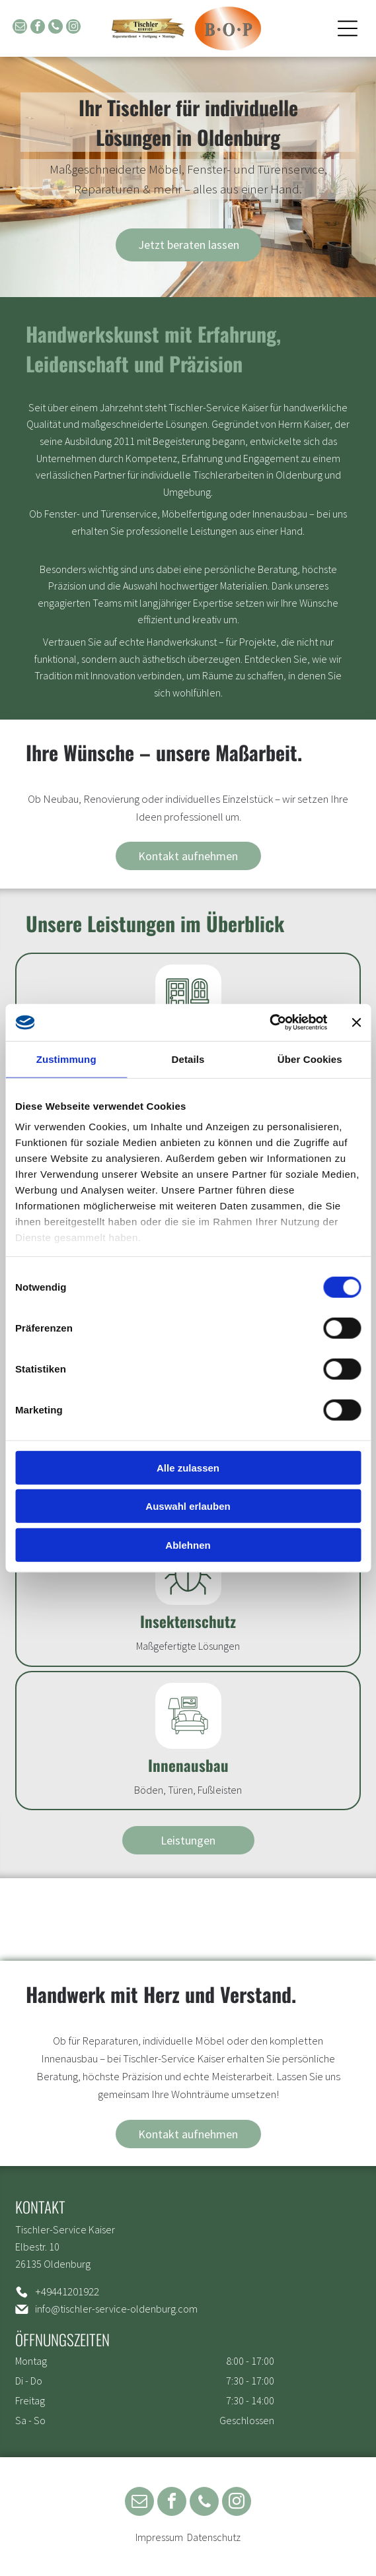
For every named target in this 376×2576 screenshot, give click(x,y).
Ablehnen (187, 1544)
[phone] (55, 28)
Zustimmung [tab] (66, 1058)
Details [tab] (188, 1058)
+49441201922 (67, 2291)
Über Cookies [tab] (310, 1058)
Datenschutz (214, 2537)
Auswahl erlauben (187, 1506)
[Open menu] (347, 28)
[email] (20, 28)
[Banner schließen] (356, 1022)
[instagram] (73, 28)
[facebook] (37, 28)
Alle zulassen (188, 1467)
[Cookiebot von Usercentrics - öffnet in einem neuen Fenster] (269, 1022)
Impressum (159, 2537)
